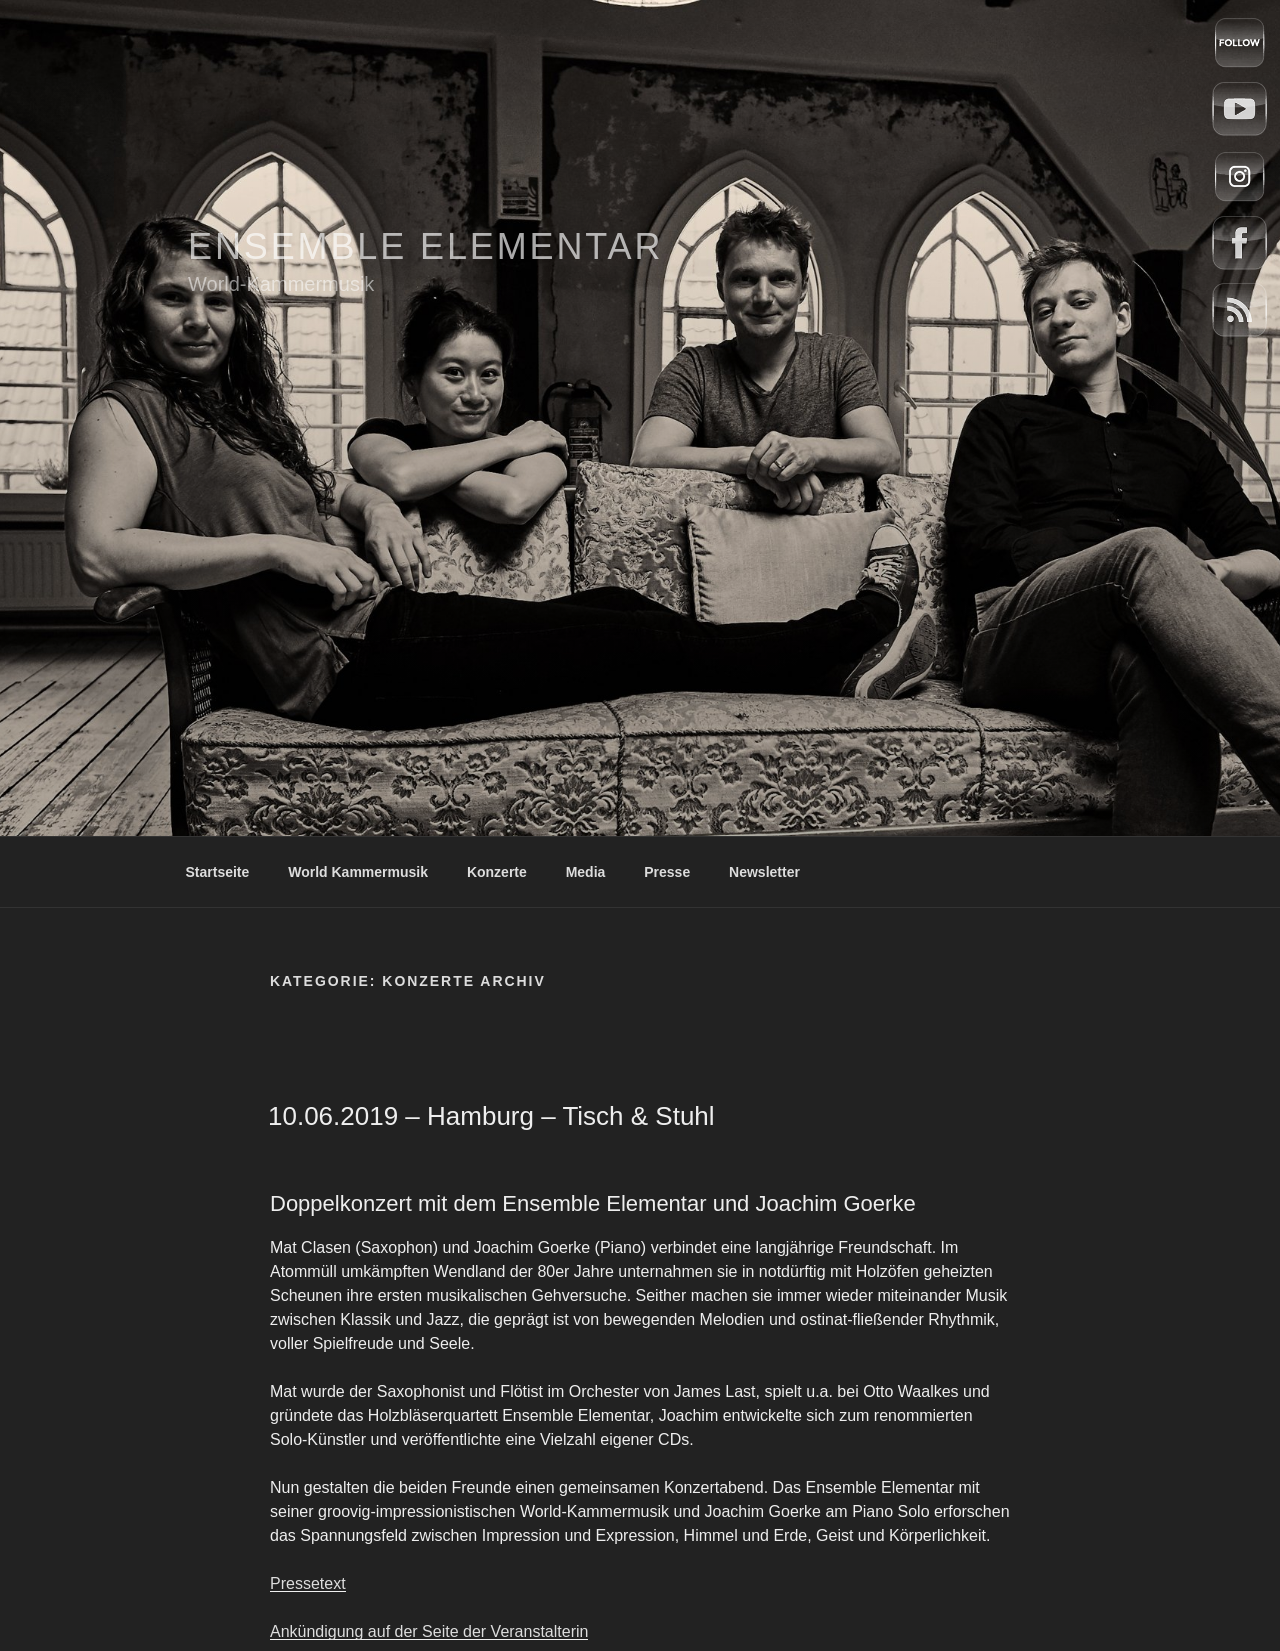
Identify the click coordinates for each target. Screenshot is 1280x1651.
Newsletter (764, 872)
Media (586, 872)
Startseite (218, 872)
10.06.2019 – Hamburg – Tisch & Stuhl (491, 1116)
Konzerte (497, 872)
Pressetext (308, 1583)
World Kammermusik (358, 872)
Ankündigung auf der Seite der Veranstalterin (429, 1631)
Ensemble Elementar (425, 246)
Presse (667, 872)
